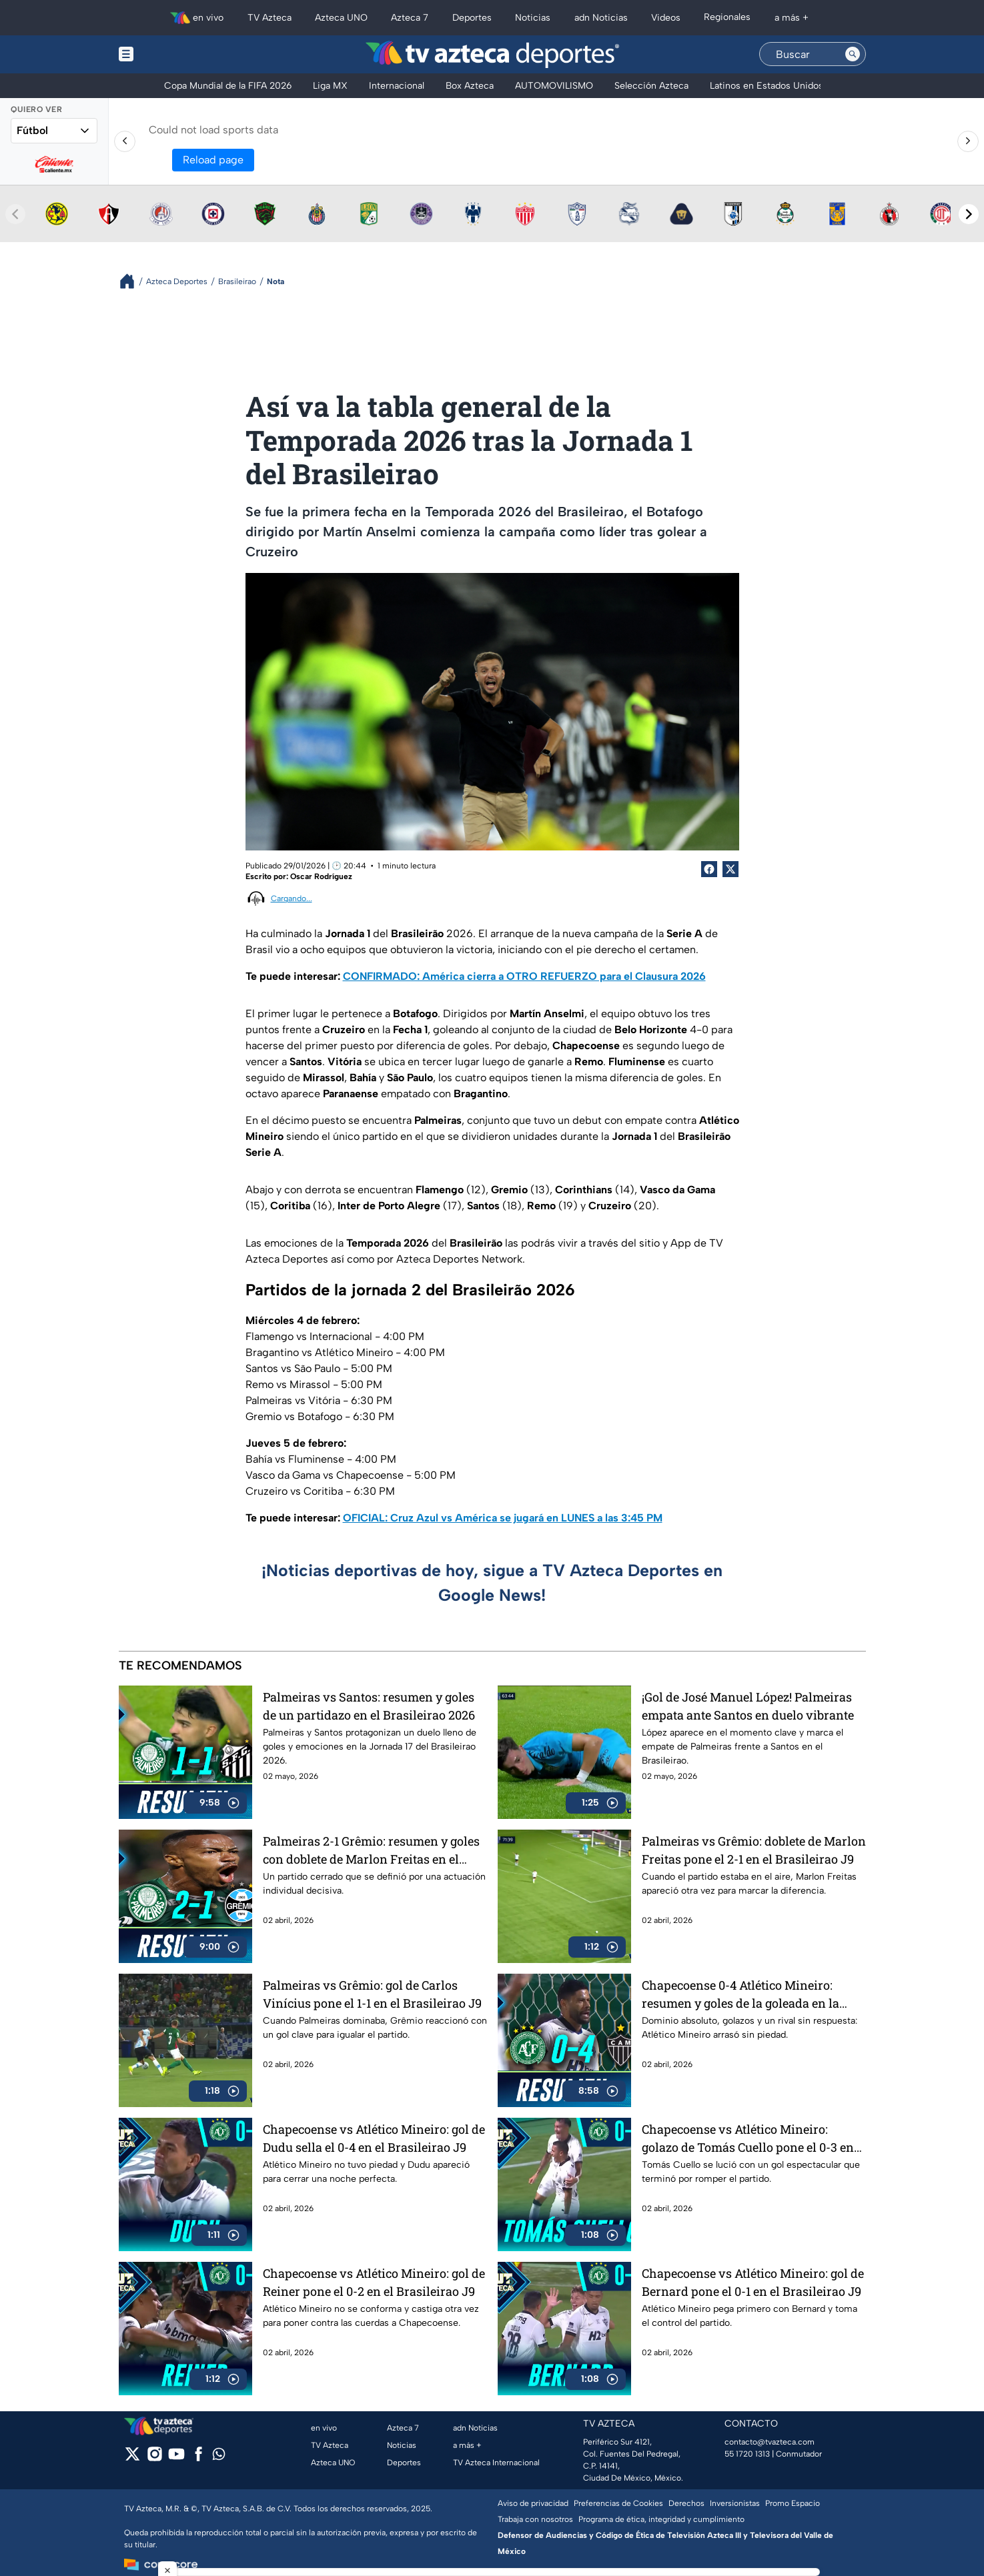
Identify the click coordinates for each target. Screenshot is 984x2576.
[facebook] (198, 2458)
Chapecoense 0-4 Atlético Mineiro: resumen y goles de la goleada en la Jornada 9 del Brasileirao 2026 (740, 1994)
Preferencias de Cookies (618, 2503)
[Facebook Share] (709, 869)
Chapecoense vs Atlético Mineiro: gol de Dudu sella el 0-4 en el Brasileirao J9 (374, 2138)
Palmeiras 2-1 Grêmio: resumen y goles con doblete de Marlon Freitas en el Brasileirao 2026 (371, 1850)
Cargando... (291, 898)
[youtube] (176, 2458)
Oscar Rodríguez (321, 876)
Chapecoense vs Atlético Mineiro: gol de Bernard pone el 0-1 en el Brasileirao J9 (753, 2282)
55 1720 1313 (747, 2454)
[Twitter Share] (730, 869)
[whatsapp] (218, 2457)
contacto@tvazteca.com (769, 2442)
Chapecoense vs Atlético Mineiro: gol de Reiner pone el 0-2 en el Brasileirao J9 (374, 2282)
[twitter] (132, 2458)
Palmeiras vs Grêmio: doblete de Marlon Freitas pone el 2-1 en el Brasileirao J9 (754, 1850)
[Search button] (852, 54)
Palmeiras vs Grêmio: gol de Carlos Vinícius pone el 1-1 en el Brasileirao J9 (372, 1994)
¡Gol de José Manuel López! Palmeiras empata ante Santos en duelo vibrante (748, 1706)
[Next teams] (969, 214)
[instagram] (154, 2458)
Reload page (213, 159)
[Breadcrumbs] (132, 281)
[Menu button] (172, 54)
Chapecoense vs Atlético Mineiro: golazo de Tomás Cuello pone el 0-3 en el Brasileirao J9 (748, 2138)
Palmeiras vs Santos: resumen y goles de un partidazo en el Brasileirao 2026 (369, 1706)
